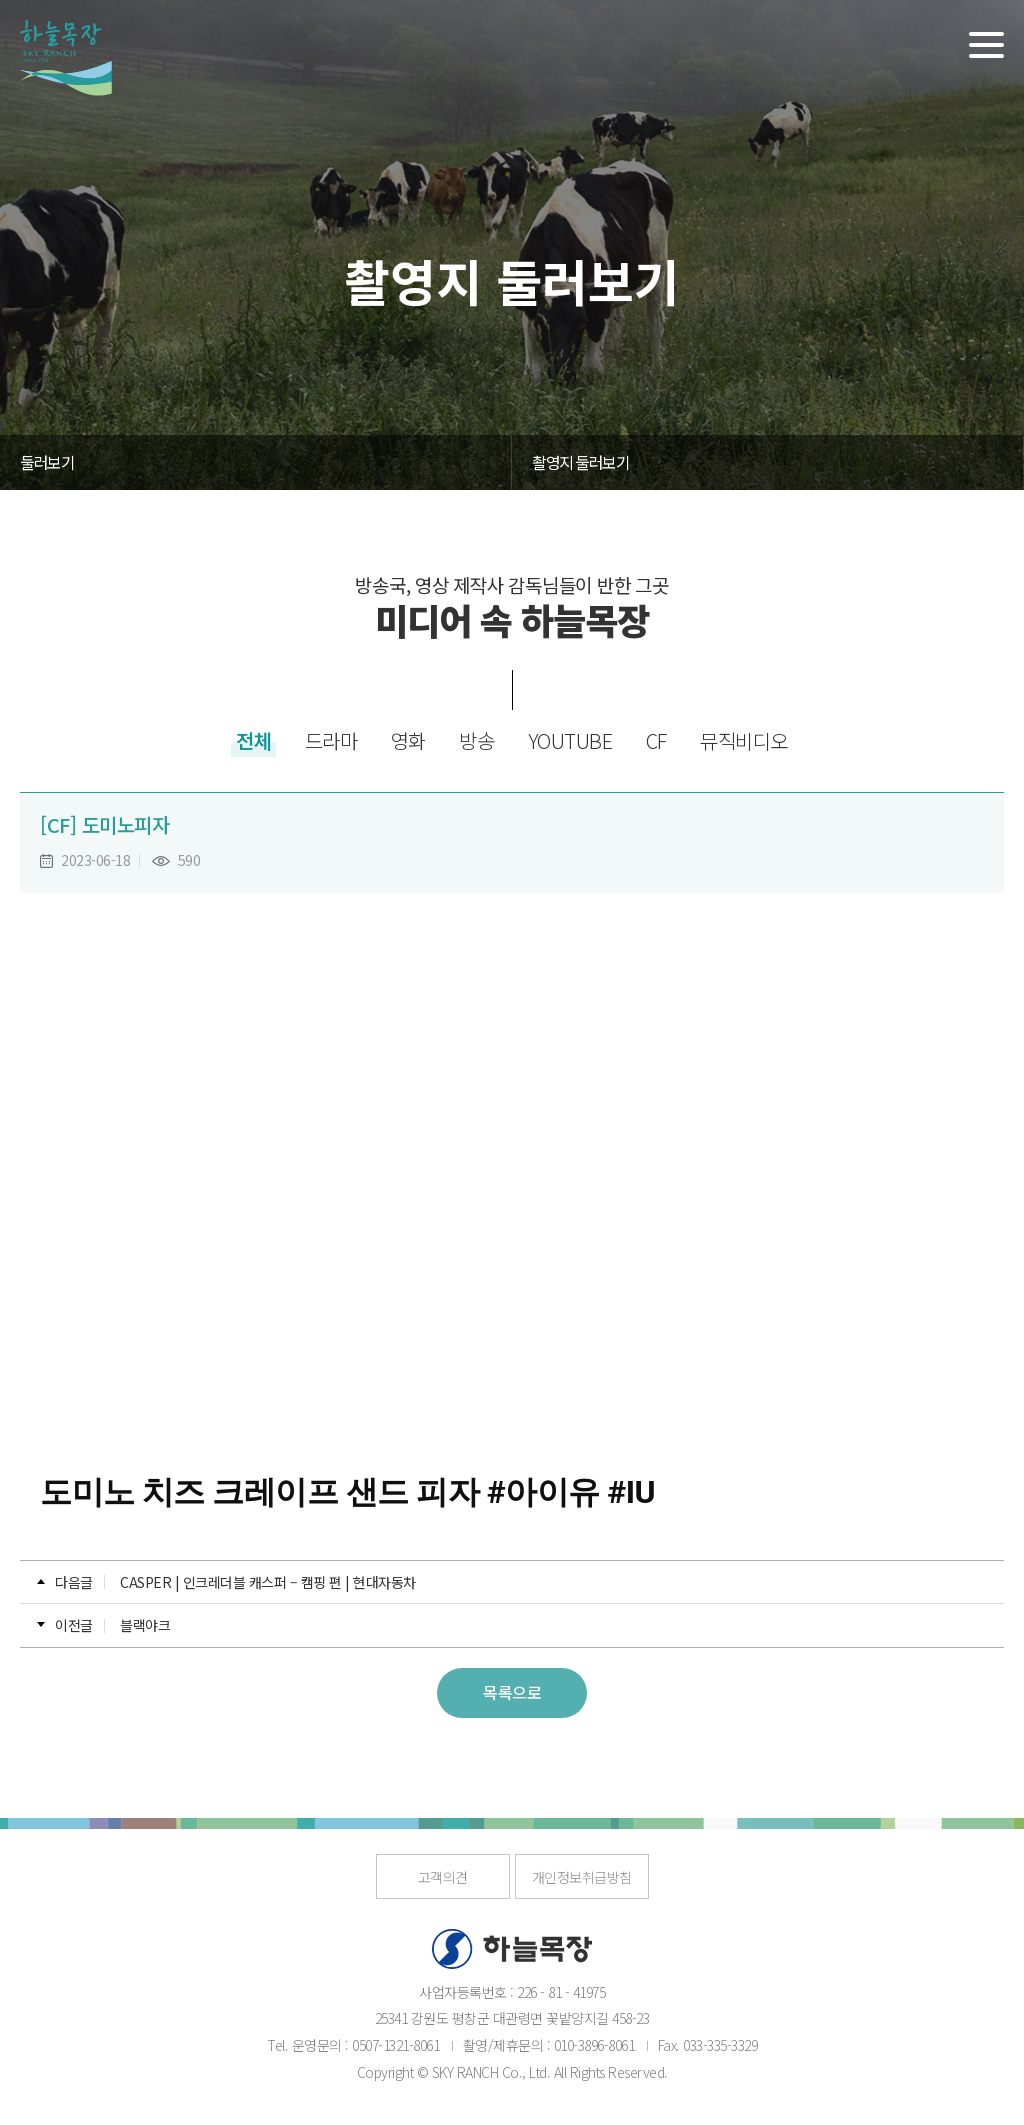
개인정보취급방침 (582, 1877)
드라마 (331, 740)
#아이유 (543, 1492)
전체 (253, 740)
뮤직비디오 (744, 740)
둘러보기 (47, 462)
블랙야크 (145, 1625)
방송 (476, 740)
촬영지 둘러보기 (580, 462)
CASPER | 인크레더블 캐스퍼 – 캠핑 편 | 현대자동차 (268, 1582)
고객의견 (443, 1877)
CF (656, 740)
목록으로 (512, 1692)
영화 (408, 740)
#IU (631, 1492)
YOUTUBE (570, 740)
